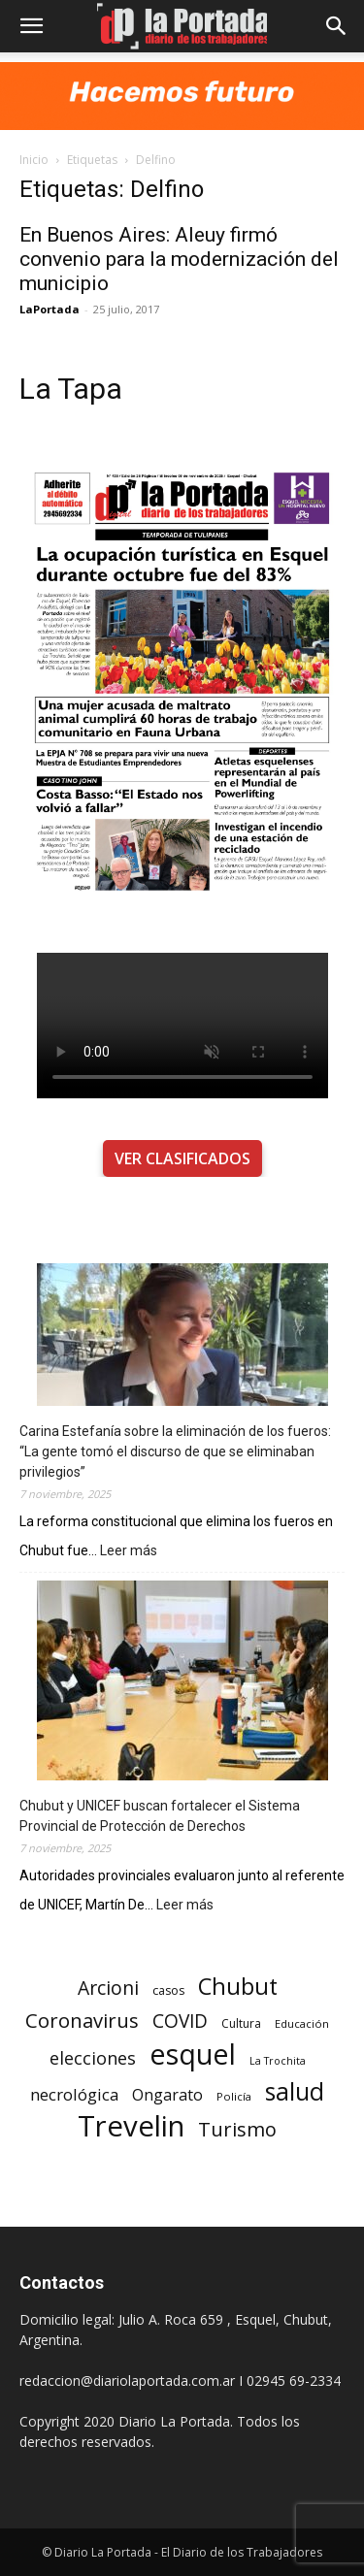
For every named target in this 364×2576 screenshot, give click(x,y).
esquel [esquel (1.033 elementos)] (192, 2053)
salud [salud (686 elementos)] (294, 2091)
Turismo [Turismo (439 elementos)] (237, 2129)
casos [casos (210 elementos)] (168, 1990)
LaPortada (49, 309)
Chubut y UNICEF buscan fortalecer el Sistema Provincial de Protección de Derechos (159, 1816)
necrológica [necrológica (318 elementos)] (74, 2094)
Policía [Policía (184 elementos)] (233, 2096)
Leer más (128, 1551)
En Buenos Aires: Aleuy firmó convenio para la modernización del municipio (179, 259)
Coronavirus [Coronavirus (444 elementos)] (82, 2020)
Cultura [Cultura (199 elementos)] (241, 2023)
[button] (31, 26)
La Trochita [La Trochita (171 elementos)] (277, 2061)
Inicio (34, 159)
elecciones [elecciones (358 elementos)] (93, 2058)
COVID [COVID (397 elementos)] (180, 2021)
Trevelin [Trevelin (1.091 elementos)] (131, 2126)
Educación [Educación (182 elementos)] (302, 2023)
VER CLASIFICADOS (182, 1158)
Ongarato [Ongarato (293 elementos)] (167, 2095)
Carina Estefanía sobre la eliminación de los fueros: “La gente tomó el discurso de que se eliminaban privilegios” (175, 1451)
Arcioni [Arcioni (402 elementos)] (108, 1987)
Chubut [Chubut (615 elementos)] (238, 1986)
